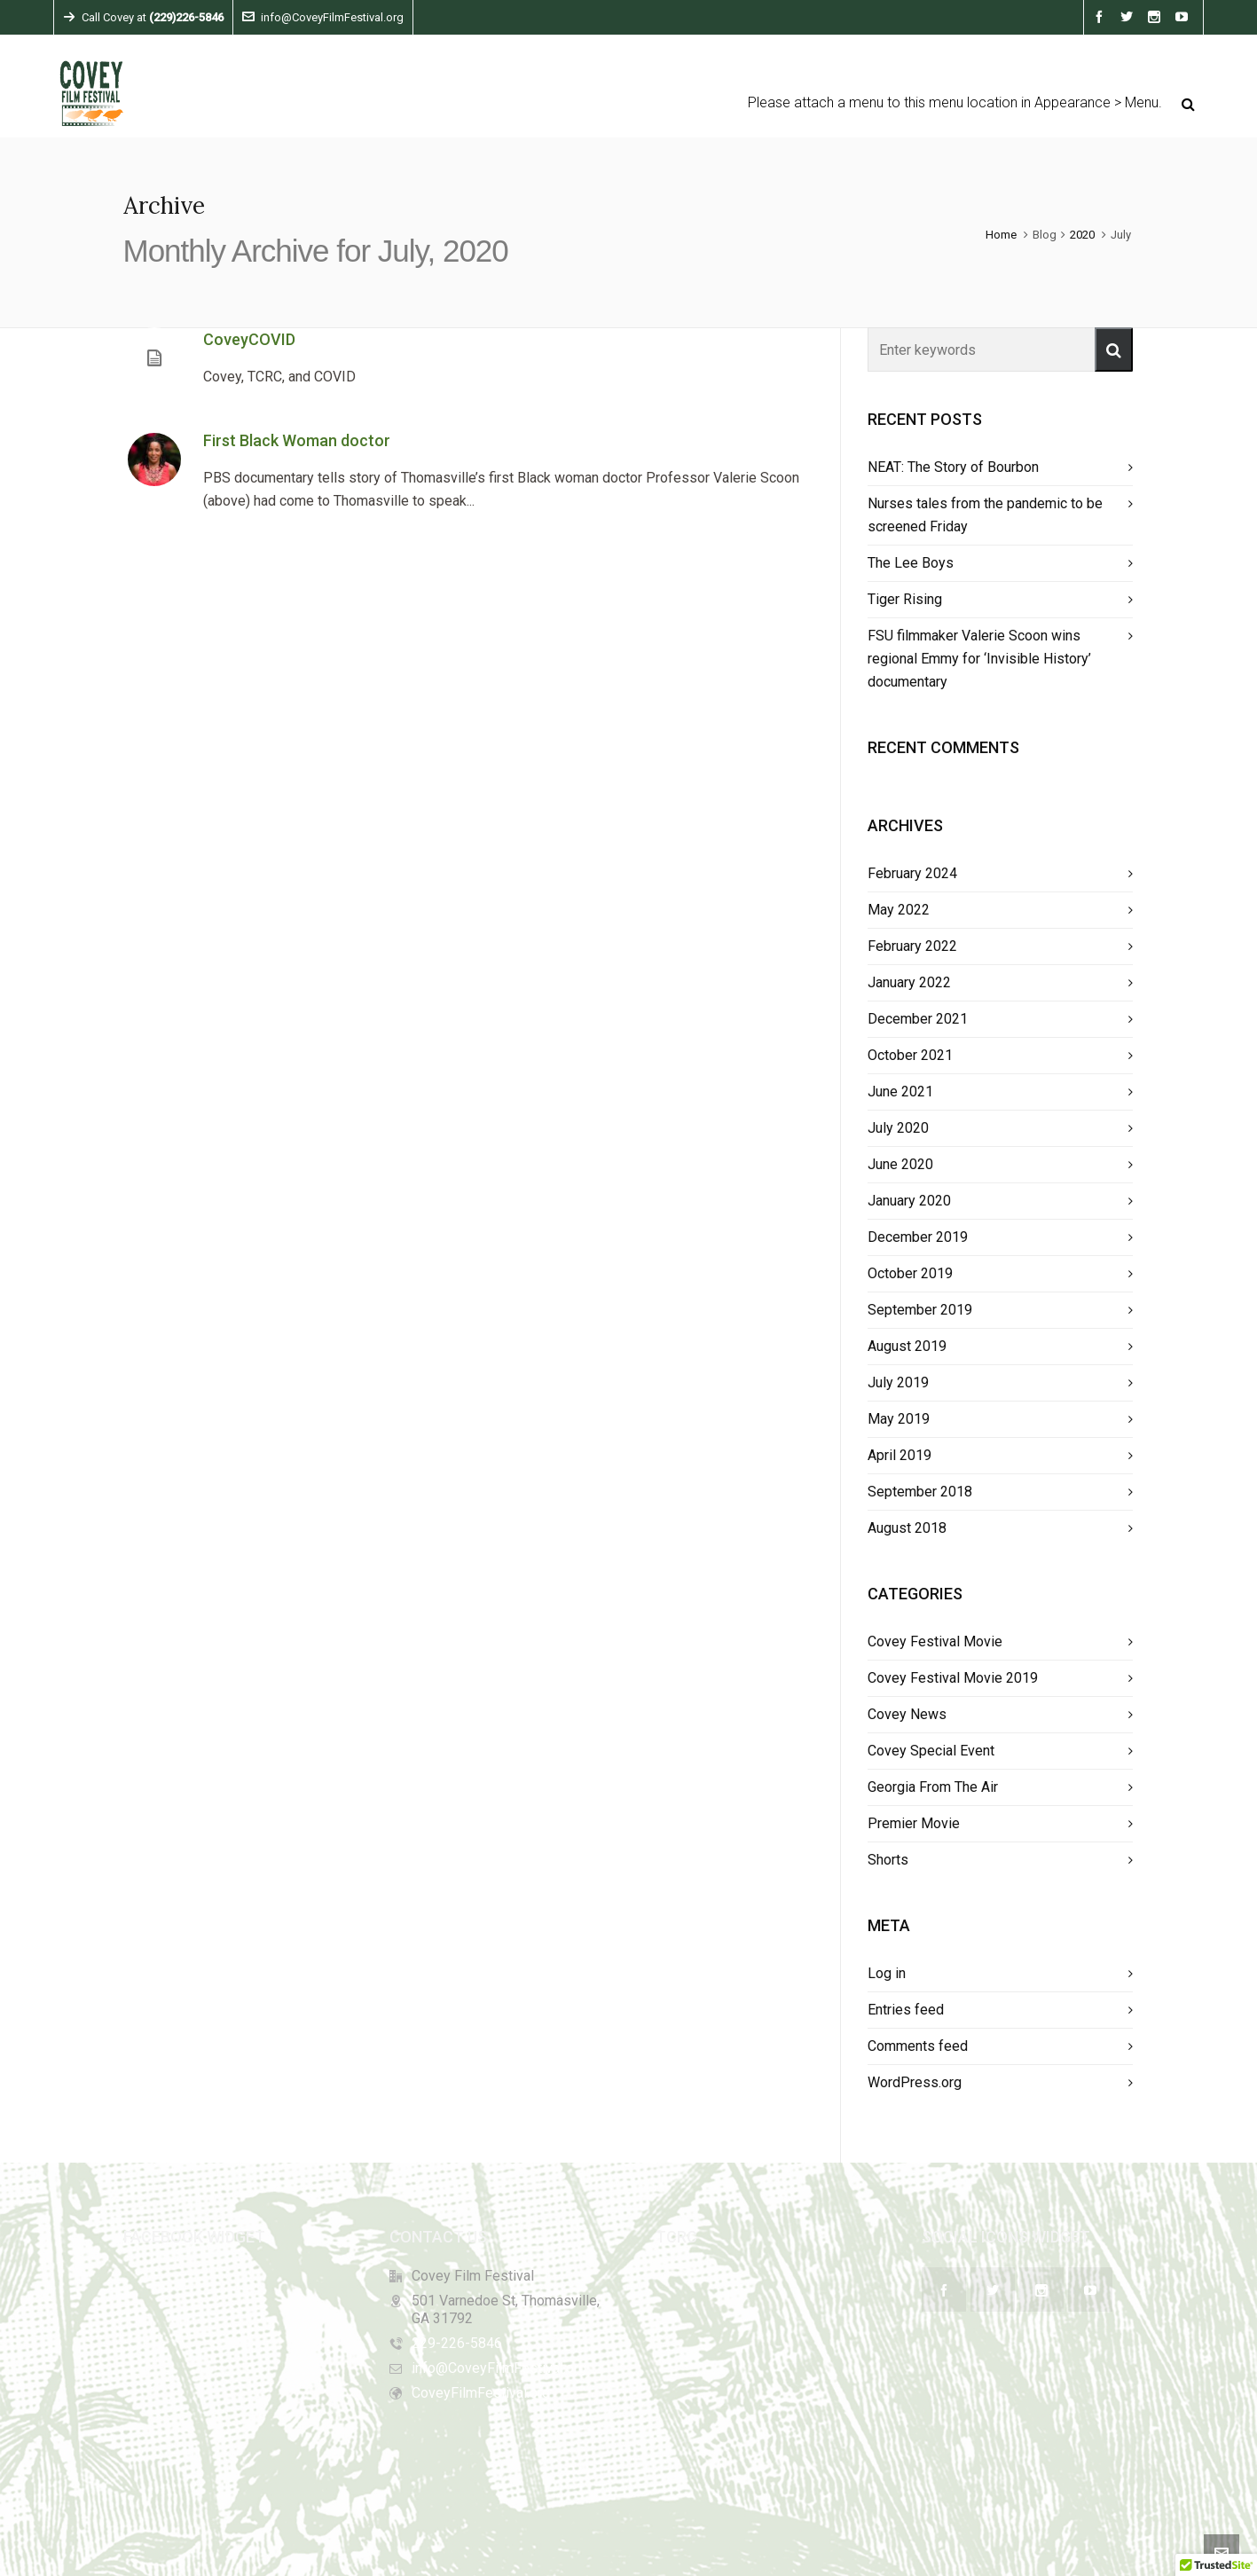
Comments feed (918, 2046)
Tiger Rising (905, 599)
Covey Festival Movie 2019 (953, 1677)
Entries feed (906, 2009)
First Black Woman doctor (296, 440)
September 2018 (920, 1491)
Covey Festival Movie (935, 1641)
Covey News (907, 1714)
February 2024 (912, 873)
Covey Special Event (931, 1750)
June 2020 (900, 1164)
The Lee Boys (911, 562)
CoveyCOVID (249, 339)
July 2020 (898, 1127)
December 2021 (918, 1018)
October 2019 (910, 1273)
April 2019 (899, 1455)
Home (1001, 234)
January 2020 (909, 1200)
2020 (1082, 234)
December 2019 (918, 1237)
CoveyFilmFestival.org (481, 2392)
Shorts (888, 1859)
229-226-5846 (457, 2343)
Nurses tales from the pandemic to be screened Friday (985, 515)
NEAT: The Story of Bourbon (953, 467)
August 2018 (907, 1528)
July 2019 (898, 1382)
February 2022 (912, 946)
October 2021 (910, 1055)
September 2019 (920, 1309)
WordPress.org (915, 2082)
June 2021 (900, 1091)
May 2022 (899, 909)
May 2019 (899, 1418)
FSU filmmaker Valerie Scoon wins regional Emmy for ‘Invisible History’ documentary (979, 658)
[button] (1114, 349)
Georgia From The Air (933, 1787)
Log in (887, 1973)
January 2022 (909, 982)
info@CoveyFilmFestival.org (323, 17)
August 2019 (907, 1346)
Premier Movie (914, 1823)
